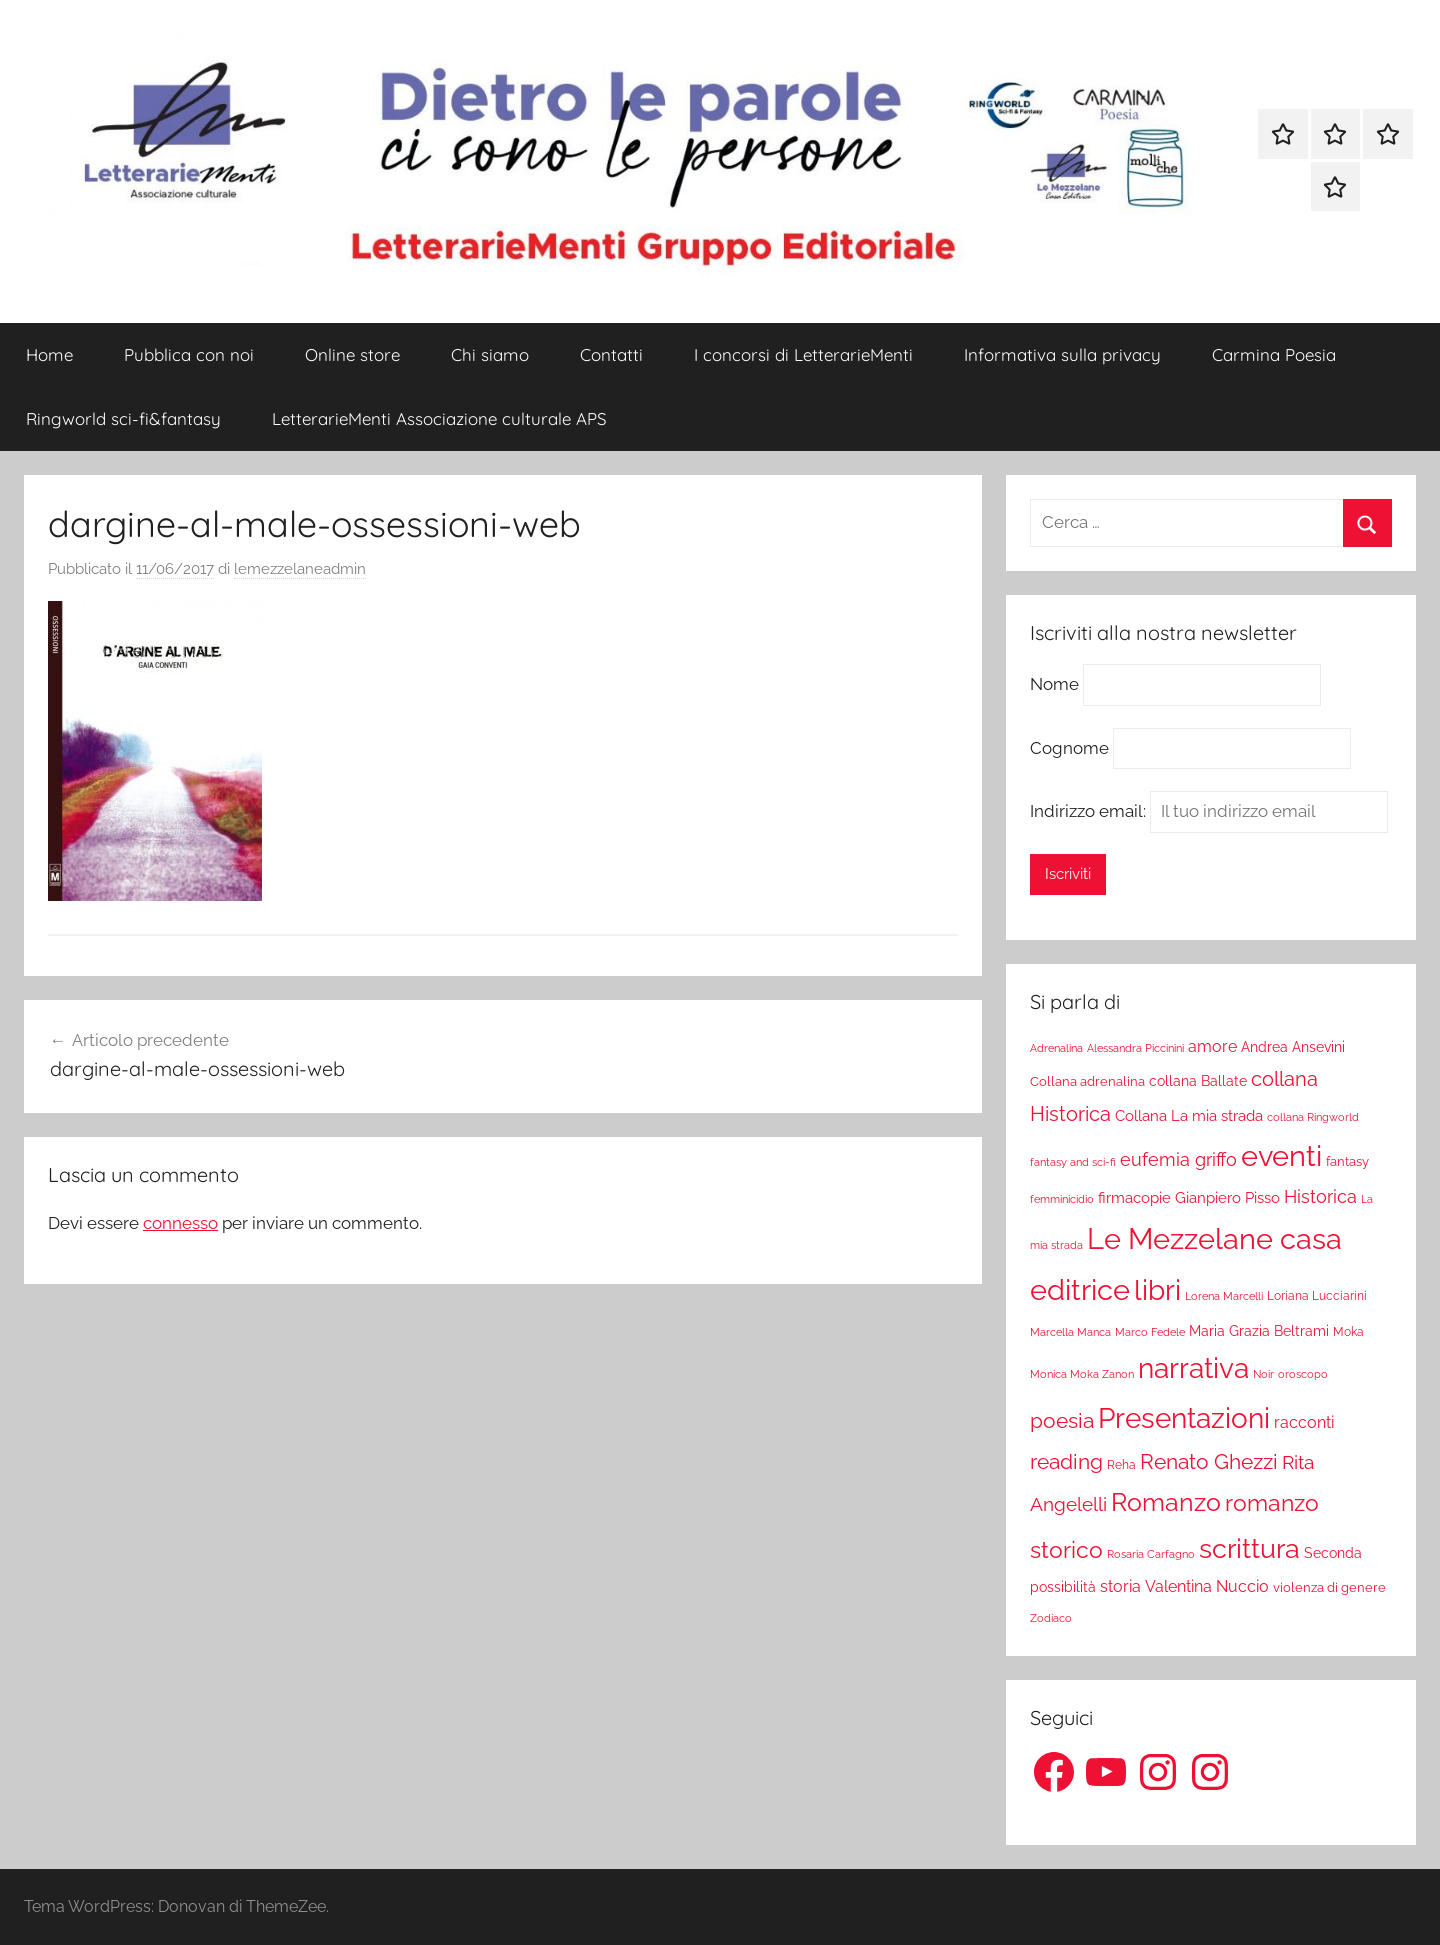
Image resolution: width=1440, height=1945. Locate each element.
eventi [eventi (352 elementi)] (1281, 1156)
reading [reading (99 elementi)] (1066, 1461)
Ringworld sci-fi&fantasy (123, 418)
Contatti (611, 354)
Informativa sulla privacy (1062, 354)
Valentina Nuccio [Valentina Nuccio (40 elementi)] (1207, 1586)
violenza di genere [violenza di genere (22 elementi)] (1329, 1587)
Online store (352, 354)
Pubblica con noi (189, 354)
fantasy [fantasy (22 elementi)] (1347, 1161)
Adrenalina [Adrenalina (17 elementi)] (1056, 1048)
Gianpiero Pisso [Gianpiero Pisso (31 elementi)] (1227, 1197)
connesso (180, 1223)
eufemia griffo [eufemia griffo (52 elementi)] (1178, 1160)
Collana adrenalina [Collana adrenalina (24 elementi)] (1087, 1081)
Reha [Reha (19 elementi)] (1121, 1465)
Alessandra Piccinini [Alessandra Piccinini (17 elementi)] (1135, 1048)
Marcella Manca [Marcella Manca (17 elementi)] (1070, 1332)
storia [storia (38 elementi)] (1120, 1586)
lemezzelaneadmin (300, 569)
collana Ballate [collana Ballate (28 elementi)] (1198, 1081)
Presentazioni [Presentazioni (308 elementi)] (1184, 1418)
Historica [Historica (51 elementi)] (1320, 1197)
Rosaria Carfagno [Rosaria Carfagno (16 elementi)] (1151, 1554)
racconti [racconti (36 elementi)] (1304, 1422)
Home (49, 354)
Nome (1054, 684)
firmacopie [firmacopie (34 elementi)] (1134, 1198)
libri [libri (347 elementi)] (1157, 1290)
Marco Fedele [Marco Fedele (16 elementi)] (1150, 1332)
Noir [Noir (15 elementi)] (1263, 1374)
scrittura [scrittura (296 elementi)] (1249, 1548)
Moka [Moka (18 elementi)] (1348, 1332)
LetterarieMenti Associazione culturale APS (439, 418)
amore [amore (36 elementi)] (1212, 1046)
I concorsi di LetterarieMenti (803, 354)
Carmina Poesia (1274, 354)
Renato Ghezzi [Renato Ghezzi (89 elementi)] (1209, 1462)
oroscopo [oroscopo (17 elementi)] (1303, 1374)
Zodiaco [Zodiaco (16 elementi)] (1051, 1618)
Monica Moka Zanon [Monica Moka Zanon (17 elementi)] (1082, 1374)
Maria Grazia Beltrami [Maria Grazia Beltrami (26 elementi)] (1259, 1331)
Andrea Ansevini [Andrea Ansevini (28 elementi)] (1293, 1047)
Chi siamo (490, 354)
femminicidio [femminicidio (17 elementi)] (1062, 1199)
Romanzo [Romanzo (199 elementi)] (1166, 1502)
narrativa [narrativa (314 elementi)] (1193, 1368)
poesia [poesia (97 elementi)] (1062, 1420)
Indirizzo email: (1209, 811)
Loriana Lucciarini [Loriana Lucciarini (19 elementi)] (1317, 1296)
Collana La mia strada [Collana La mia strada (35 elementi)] (1189, 1115)
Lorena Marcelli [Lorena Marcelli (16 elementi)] (1224, 1296)
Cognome (1069, 748)
